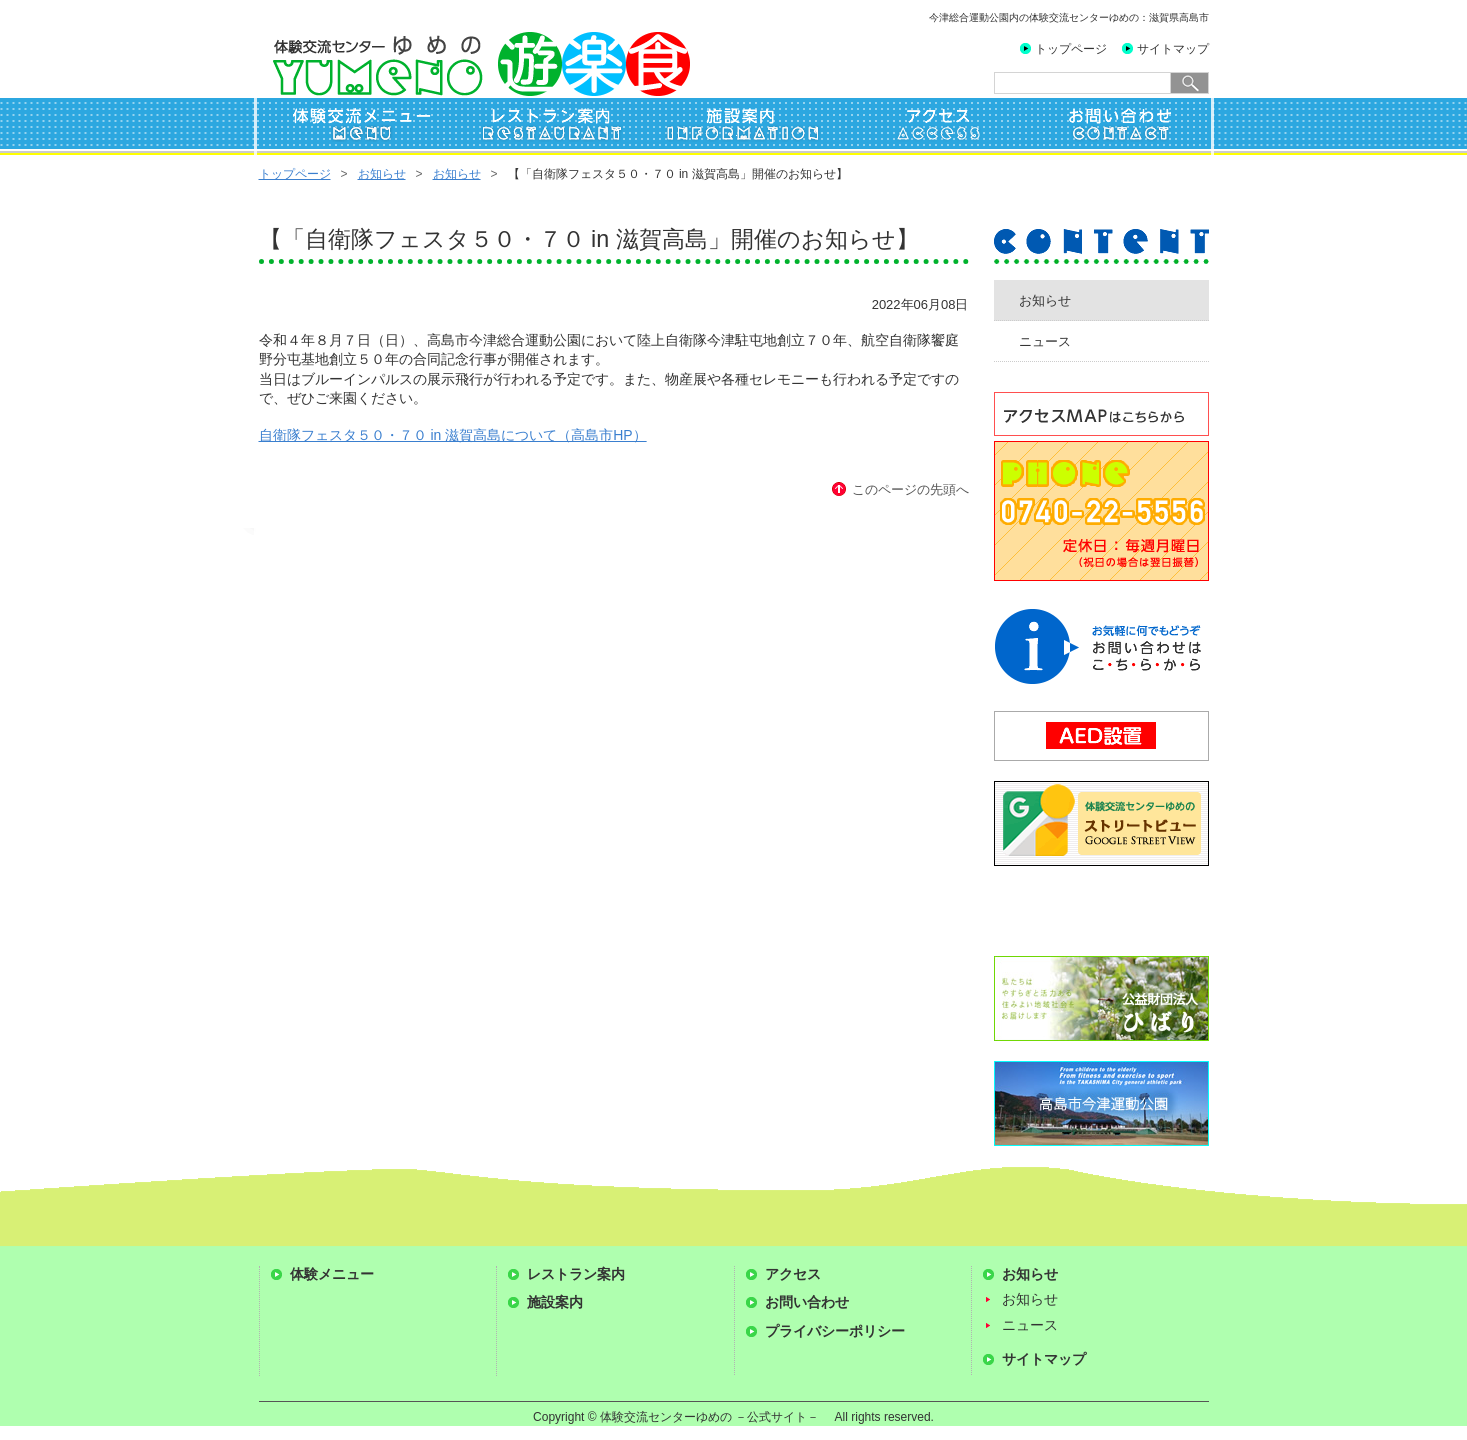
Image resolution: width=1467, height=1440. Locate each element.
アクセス (926, 128)
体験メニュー (332, 1274)
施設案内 (736, 128)
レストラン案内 (546, 128)
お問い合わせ (1116, 128)
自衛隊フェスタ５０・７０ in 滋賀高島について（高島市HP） (453, 435)
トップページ (1071, 49)
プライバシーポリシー (835, 1331)
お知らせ (382, 174)
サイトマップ (1173, 49)
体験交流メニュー (354, 128)
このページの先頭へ (910, 489)
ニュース (1045, 341)
